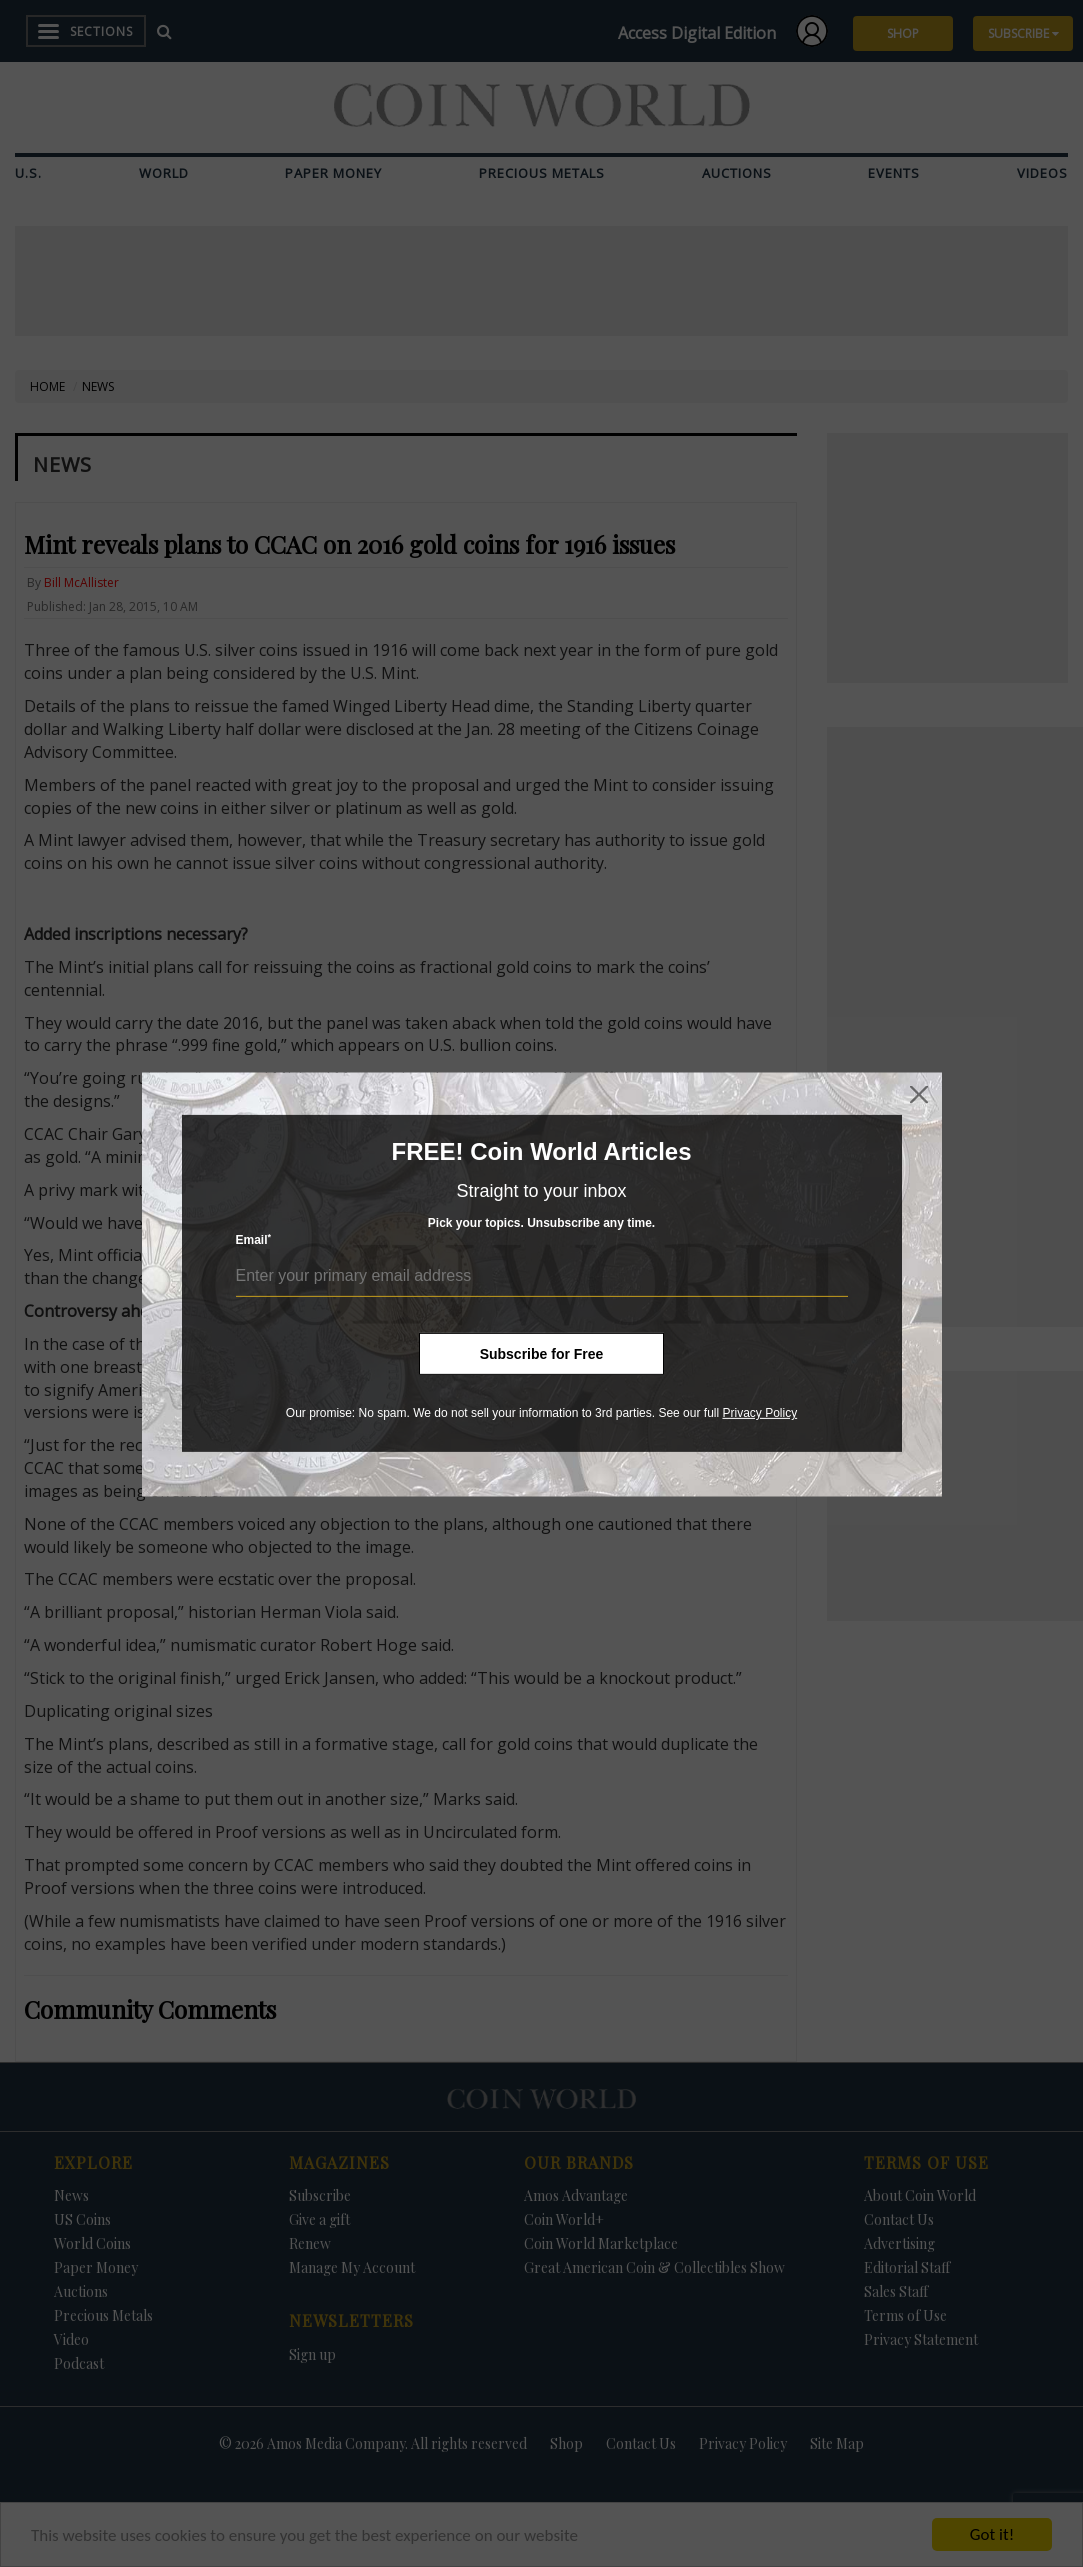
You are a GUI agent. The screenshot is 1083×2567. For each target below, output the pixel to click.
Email (254, 1239)
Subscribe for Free (542, 1354)
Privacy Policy (759, 1413)
